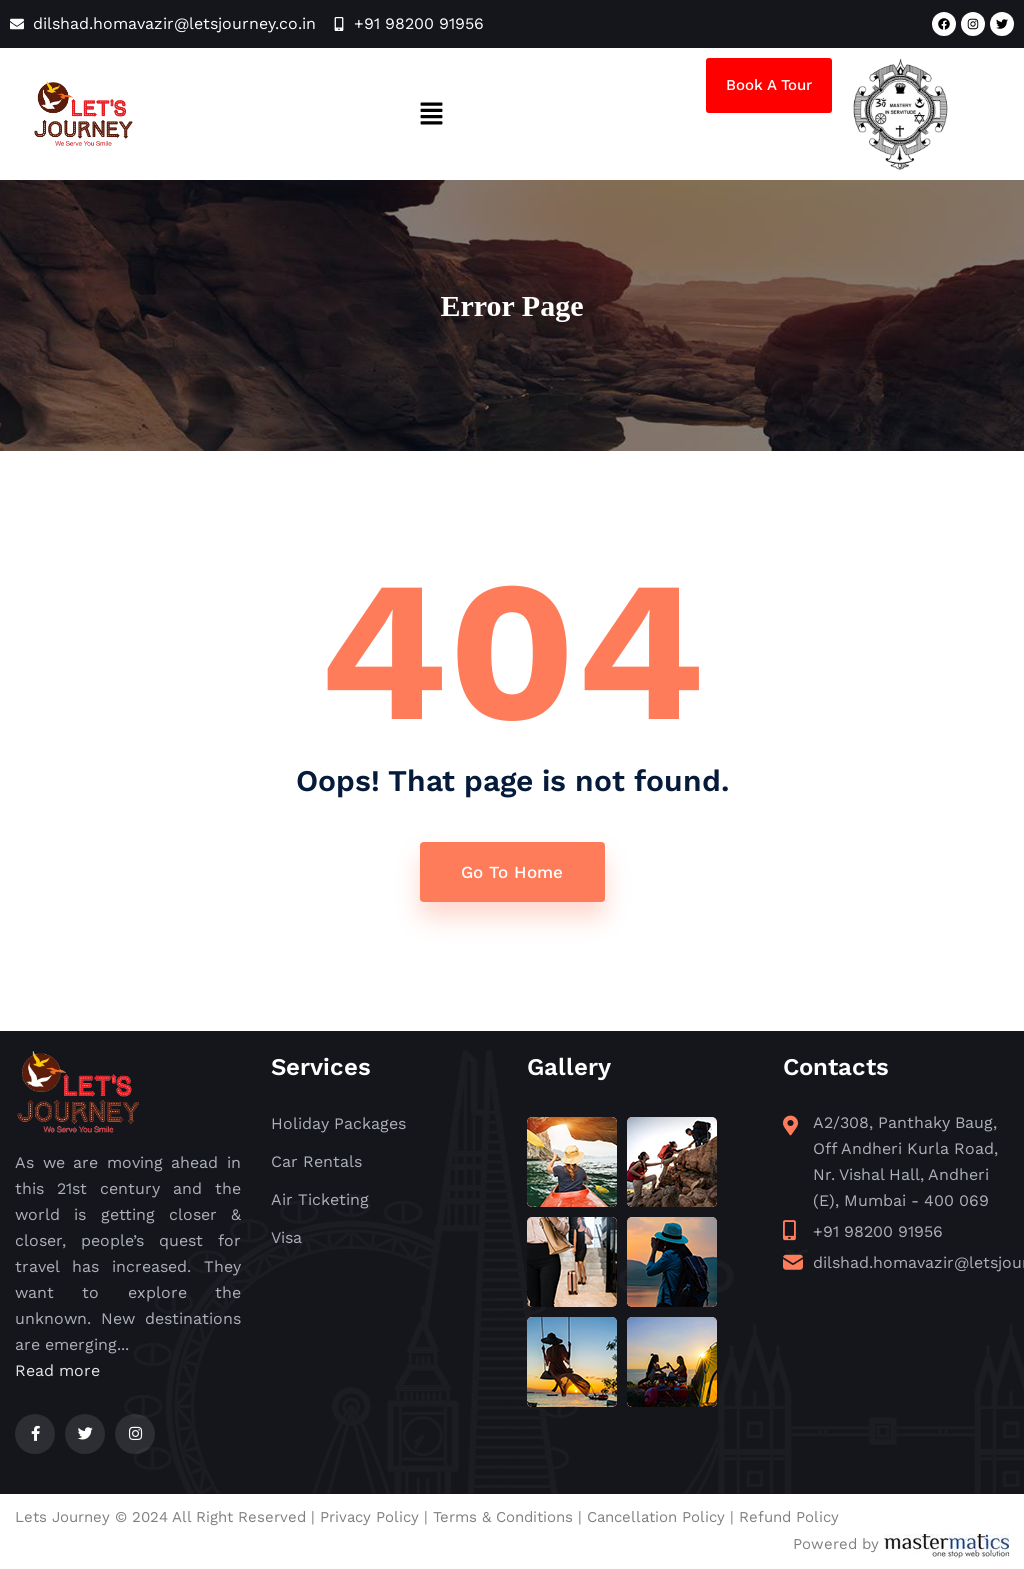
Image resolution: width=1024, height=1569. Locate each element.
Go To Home (512, 873)
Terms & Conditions (503, 1518)
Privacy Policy (369, 1518)
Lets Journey (62, 1518)
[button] (431, 114)
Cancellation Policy (656, 1518)
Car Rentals (316, 1163)
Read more (57, 1371)
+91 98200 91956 (878, 1233)
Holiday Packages (338, 1125)
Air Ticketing (320, 1201)
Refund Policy (789, 1518)
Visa (286, 1239)
